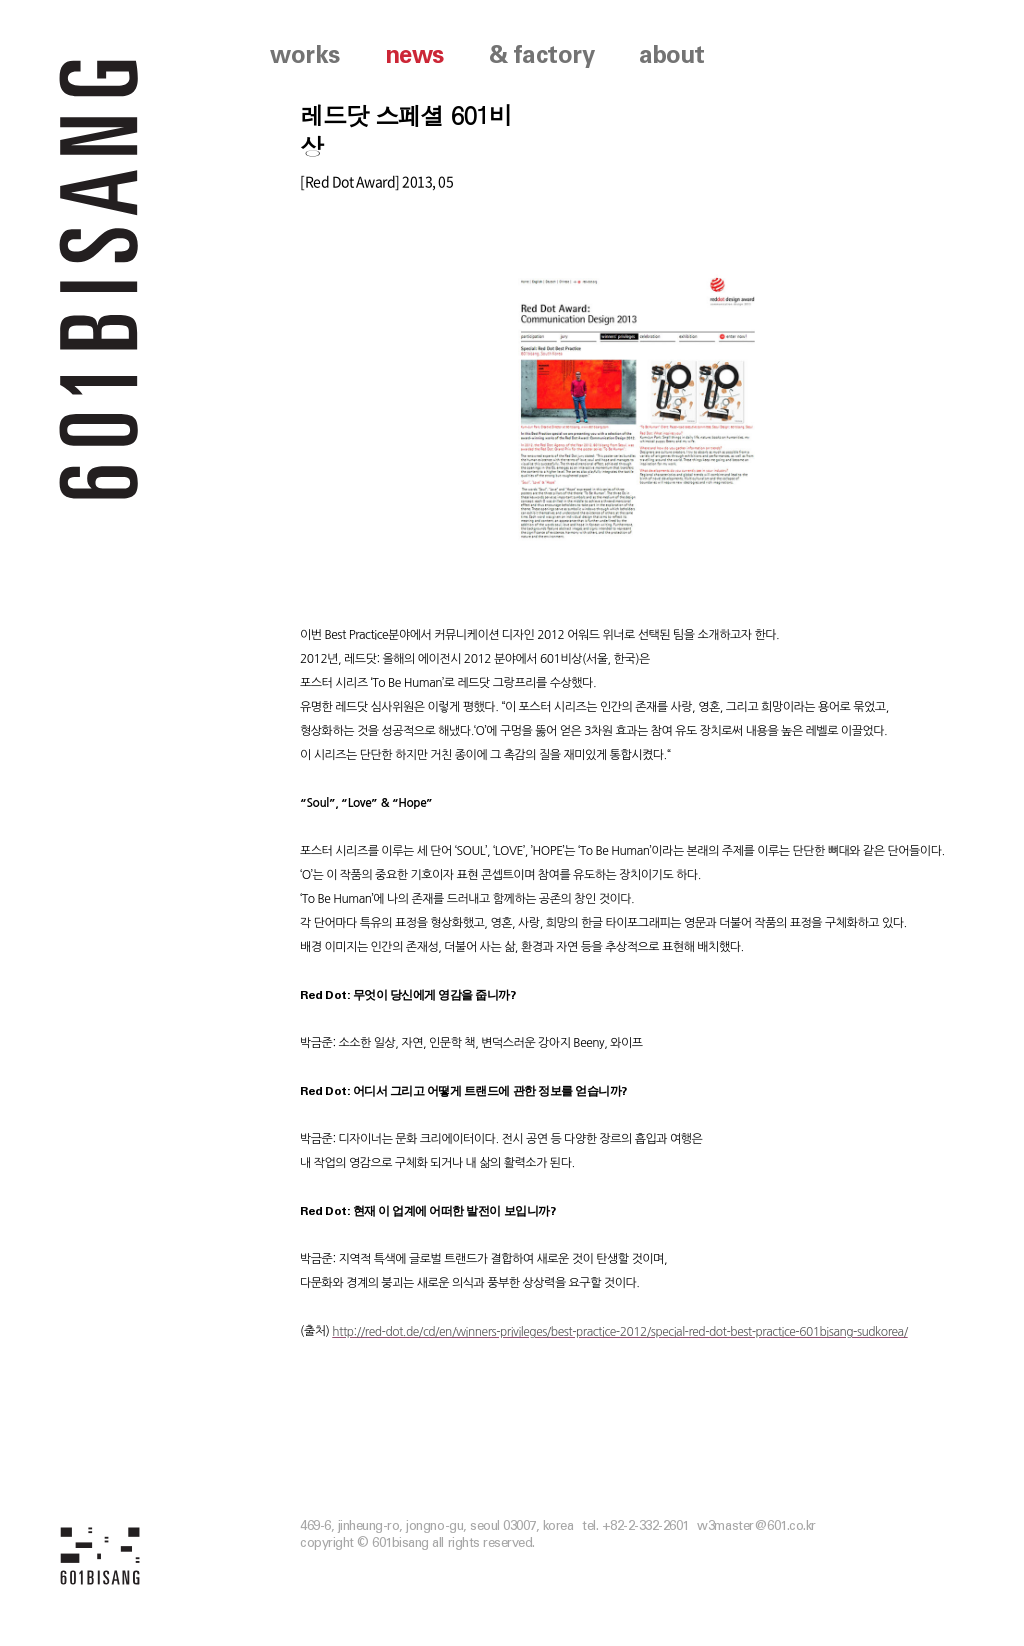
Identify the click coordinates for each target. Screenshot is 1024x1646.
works (305, 56)
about (672, 56)
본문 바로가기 (0, 0)
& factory (542, 56)
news (414, 56)
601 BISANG (99, 277)
